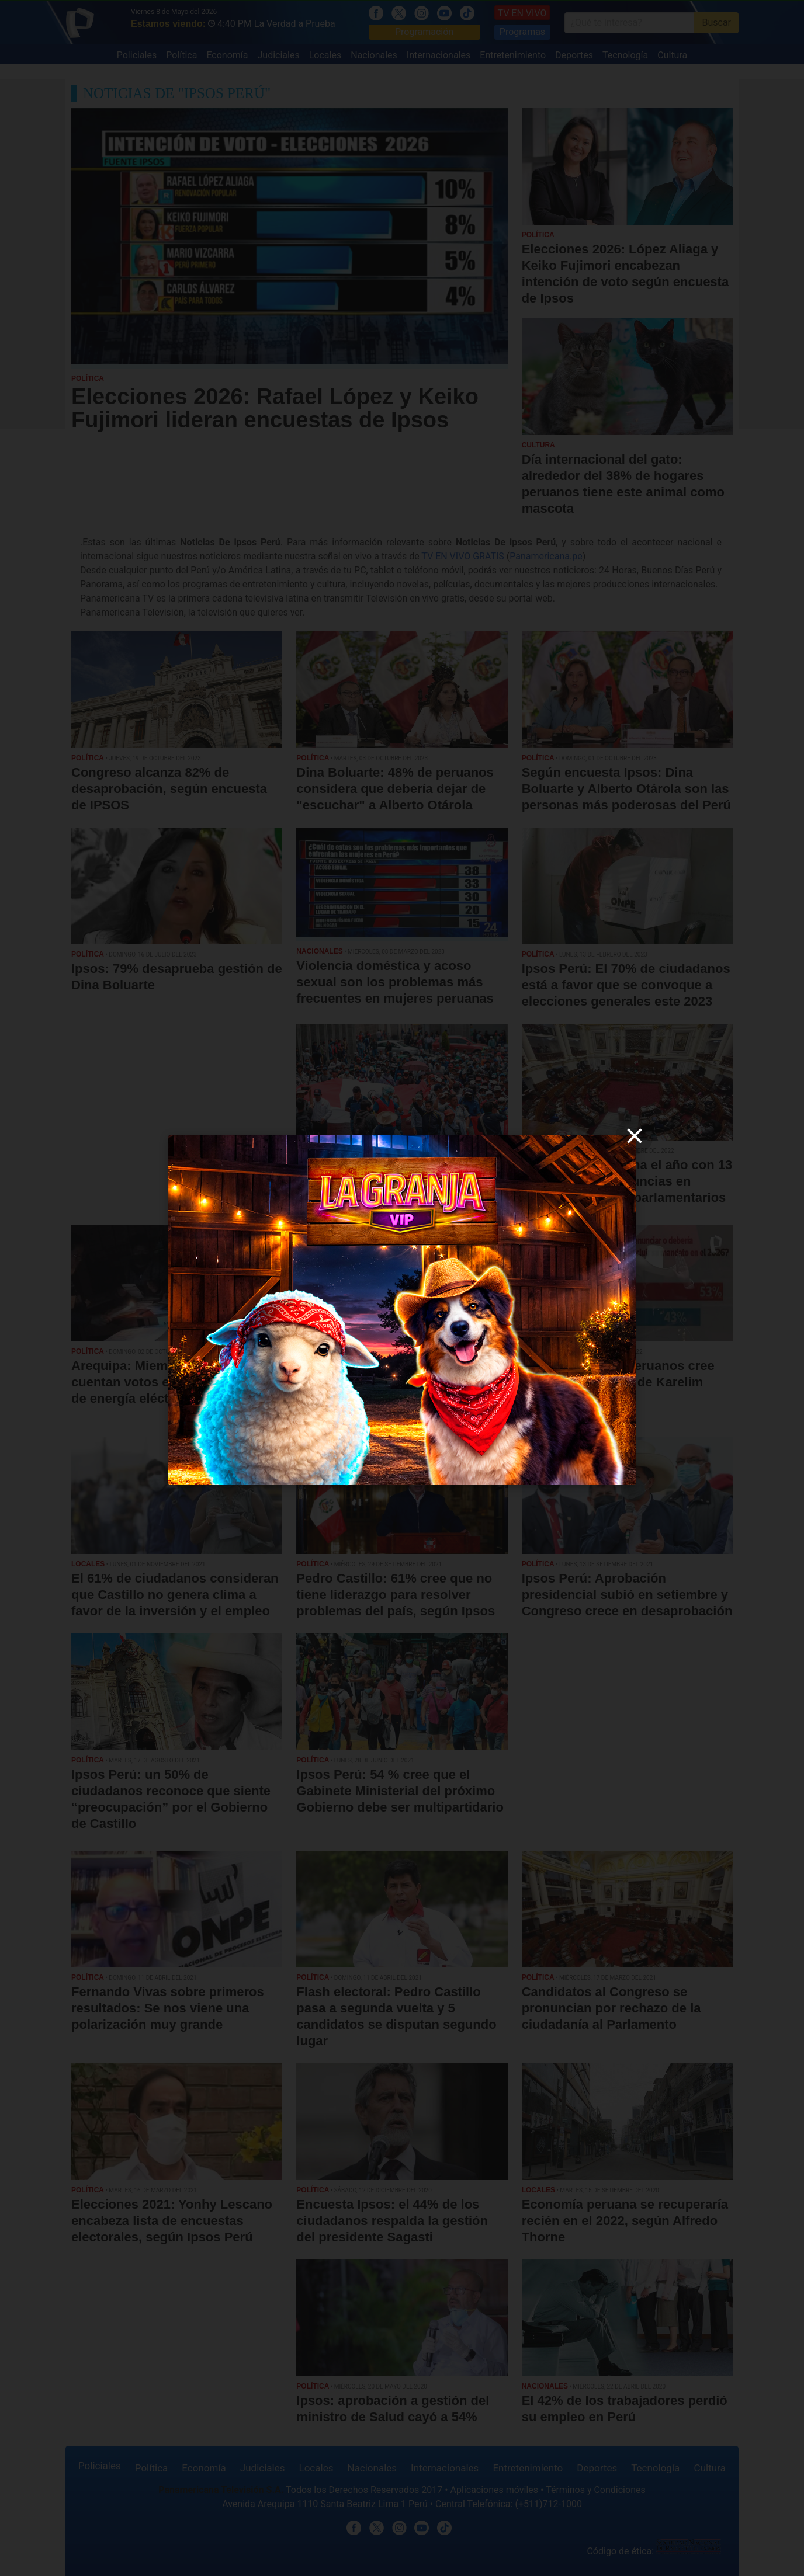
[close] (634, 1136)
